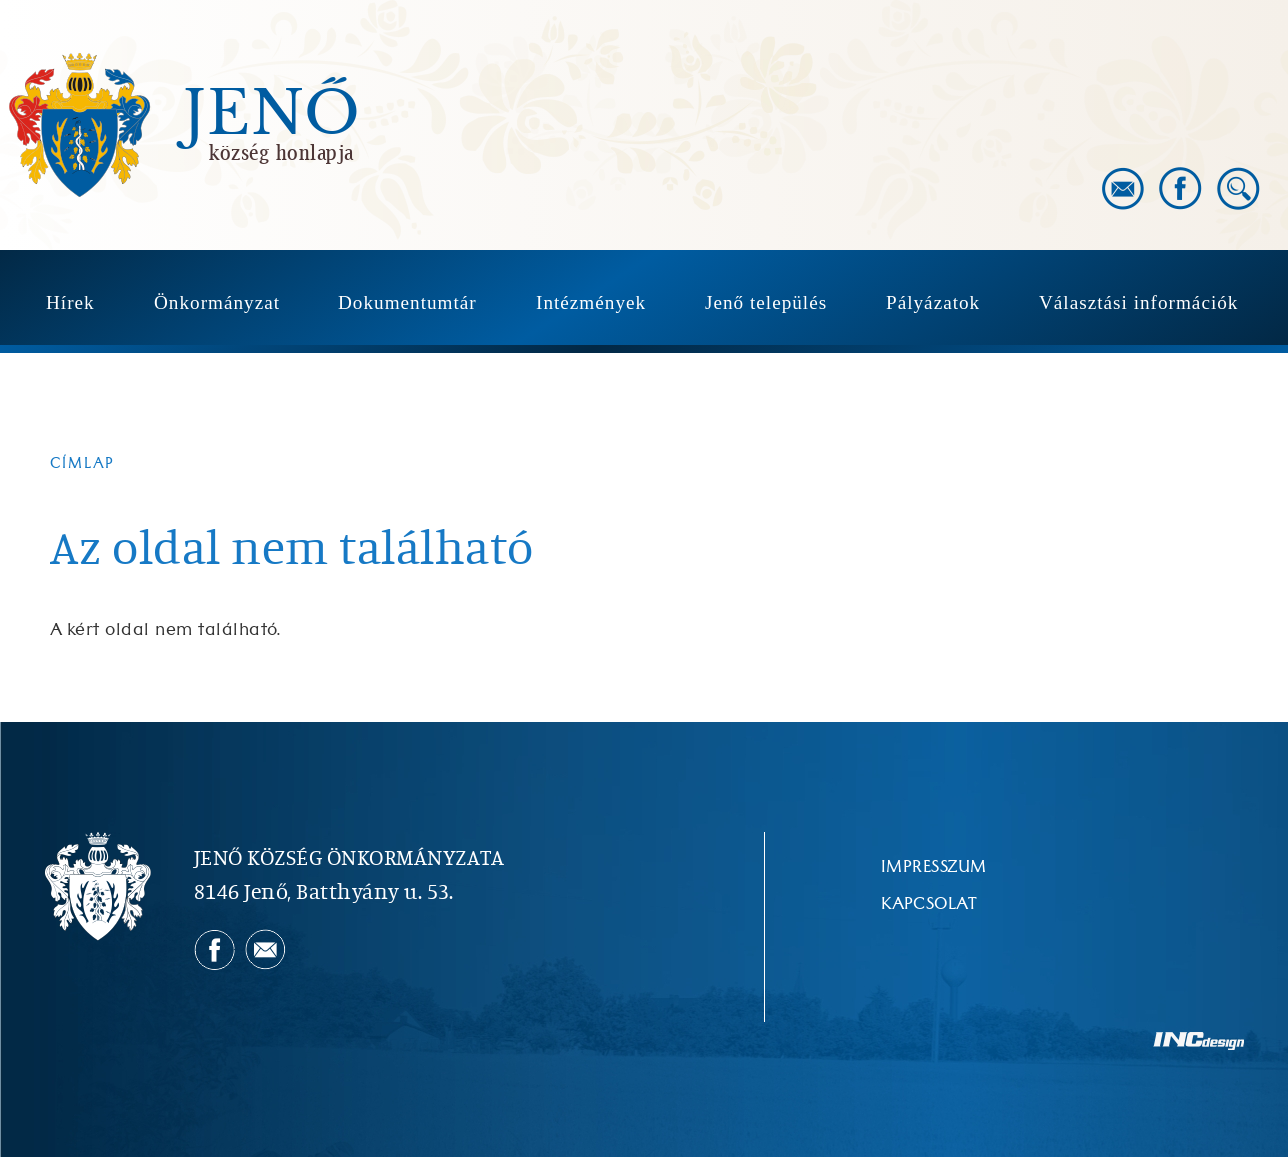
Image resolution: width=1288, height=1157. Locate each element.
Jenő (272, 114)
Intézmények (591, 302)
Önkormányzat (217, 302)
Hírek (70, 302)
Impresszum (934, 867)
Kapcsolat (929, 904)
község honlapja (281, 152)
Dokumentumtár (407, 302)
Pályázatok (933, 302)
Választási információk (1138, 302)
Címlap (82, 463)
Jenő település (766, 302)
